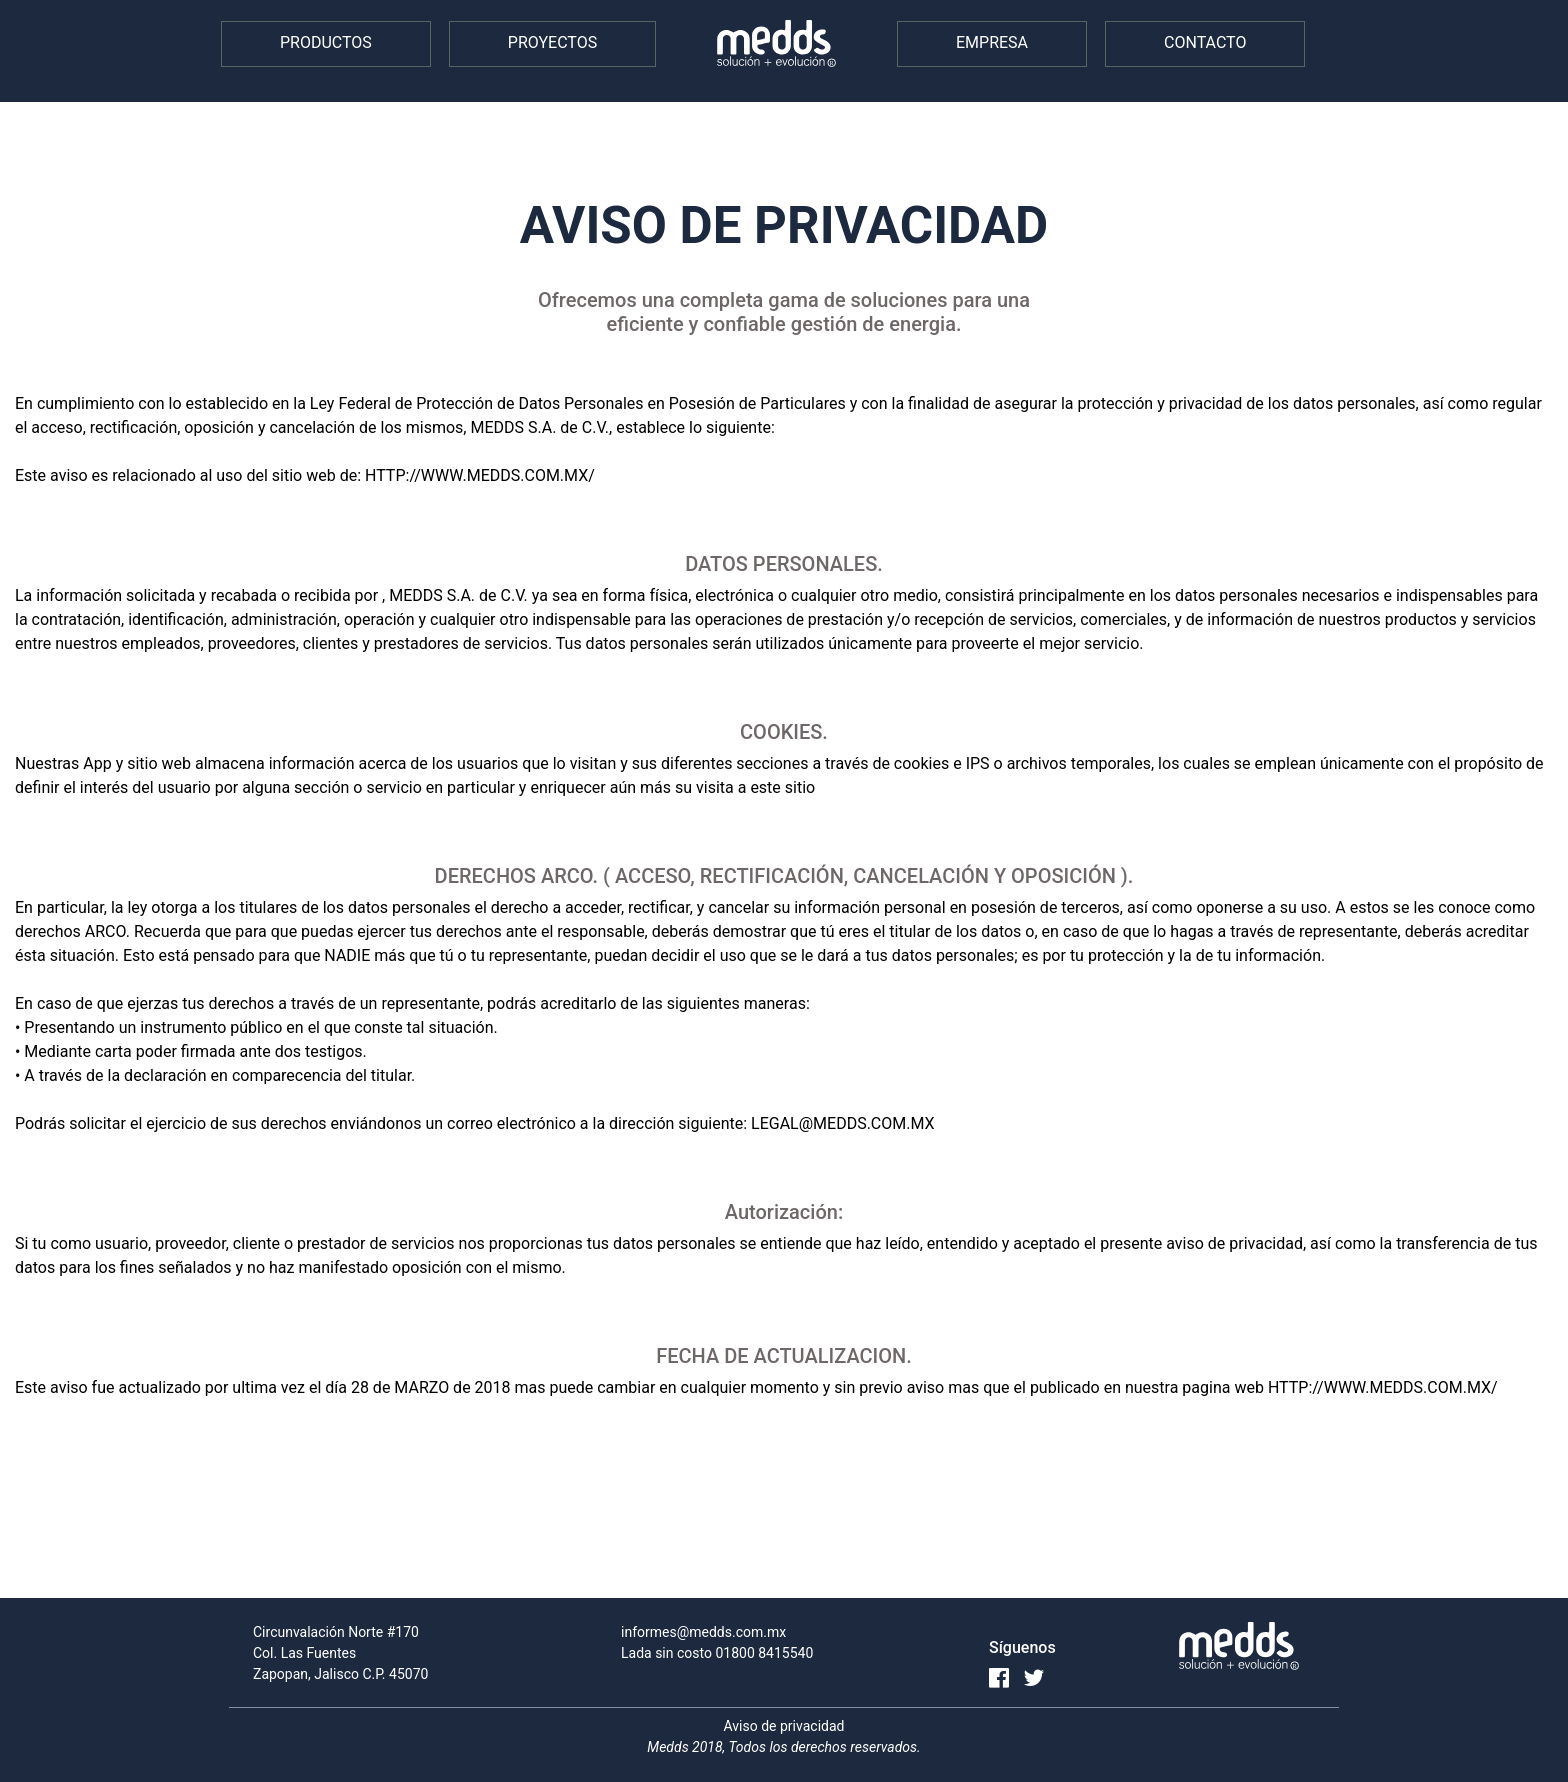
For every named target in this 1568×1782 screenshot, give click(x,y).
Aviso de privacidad (784, 1726)
